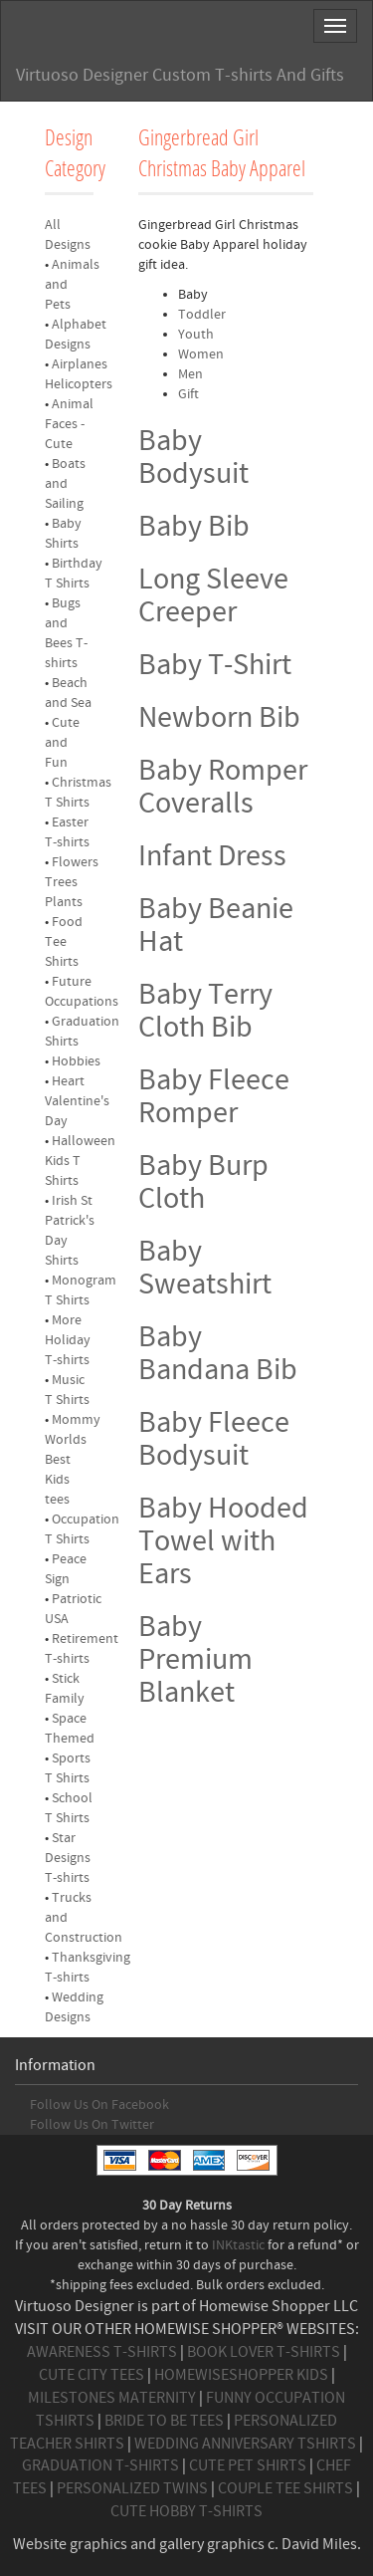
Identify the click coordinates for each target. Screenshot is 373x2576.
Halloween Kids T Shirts (80, 1161)
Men (190, 374)
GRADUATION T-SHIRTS (100, 2465)
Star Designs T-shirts (68, 1858)
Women (201, 354)
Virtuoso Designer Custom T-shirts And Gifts (180, 75)
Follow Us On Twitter (92, 2125)
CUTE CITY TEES (91, 2375)
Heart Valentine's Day (77, 1101)
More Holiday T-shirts (68, 1340)
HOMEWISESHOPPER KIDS (241, 2375)
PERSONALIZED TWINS (132, 2488)
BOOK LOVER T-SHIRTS (263, 2352)
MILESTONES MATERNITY (112, 2398)
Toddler (202, 315)
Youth (196, 335)
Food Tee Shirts (64, 942)
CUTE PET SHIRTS (247, 2465)
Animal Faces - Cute (69, 424)
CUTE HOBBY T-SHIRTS (186, 2511)
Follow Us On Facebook (99, 2105)
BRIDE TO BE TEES (164, 2421)
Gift (188, 394)
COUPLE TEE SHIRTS (285, 2488)
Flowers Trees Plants (71, 882)
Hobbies (76, 1061)
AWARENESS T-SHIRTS (102, 2352)
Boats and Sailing (65, 484)
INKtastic (238, 2245)
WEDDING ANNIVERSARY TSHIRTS (245, 2444)
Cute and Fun (62, 743)
